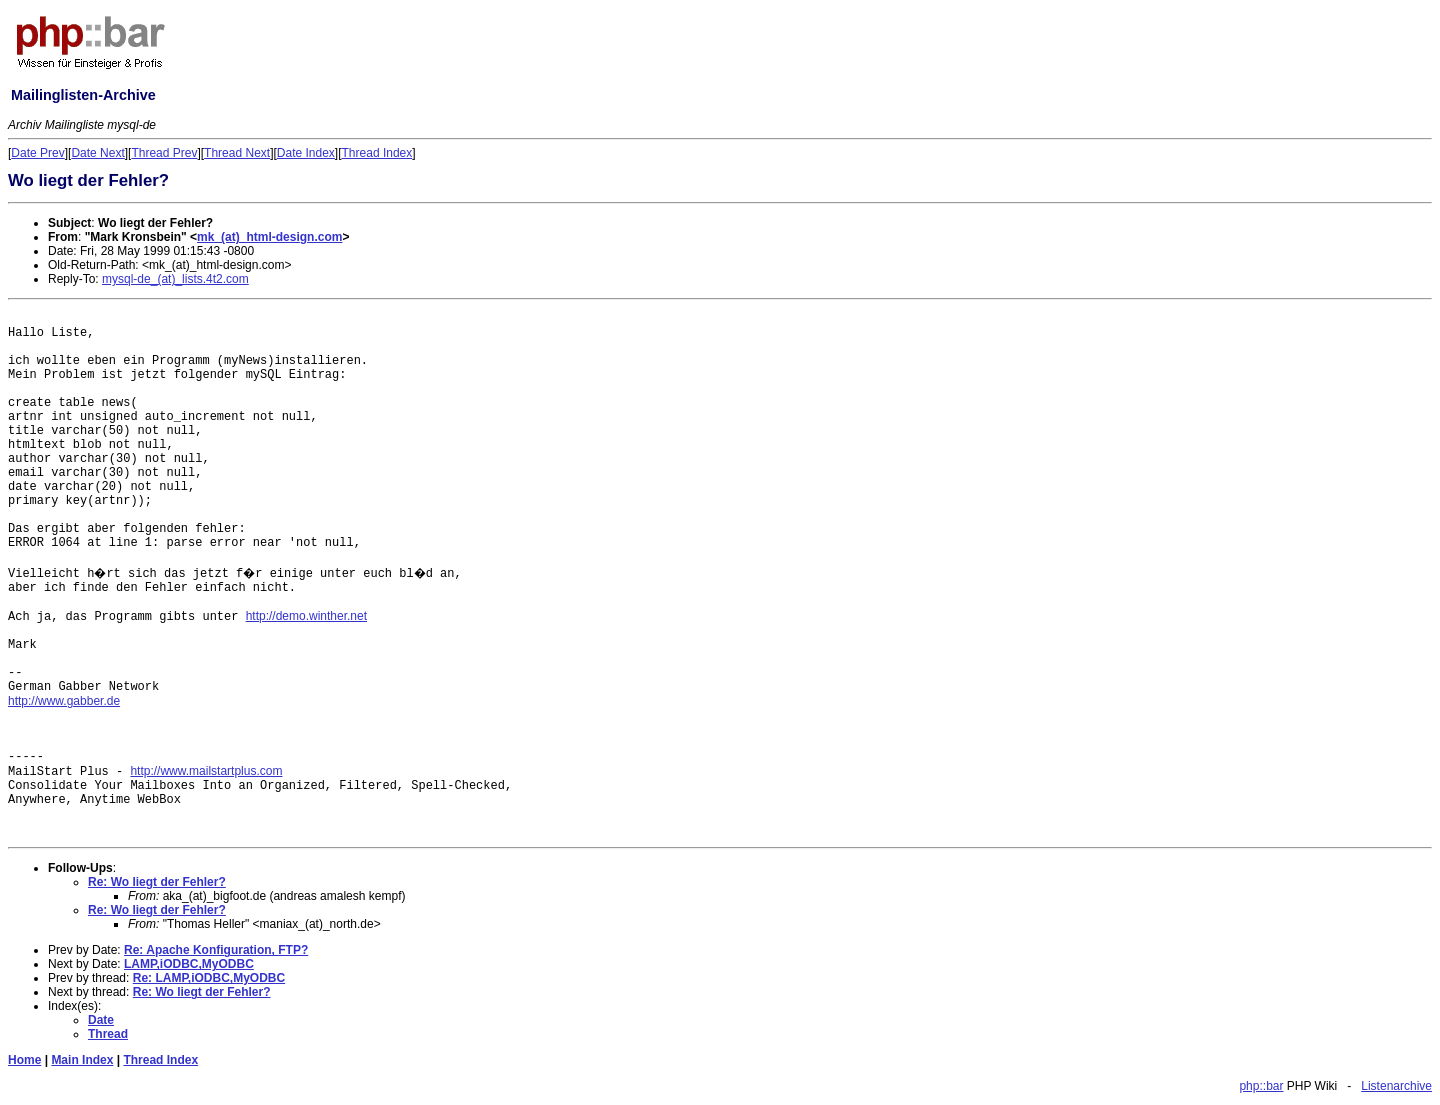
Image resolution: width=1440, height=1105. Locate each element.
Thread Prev (164, 153)
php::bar (1261, 1086)
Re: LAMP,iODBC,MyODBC (209, 978)
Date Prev (37, 153)
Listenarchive (1396, 1086)
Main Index (82, 1060)
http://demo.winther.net (306, 616)
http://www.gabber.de (64, 701)
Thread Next (237, 153)
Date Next (97, 153)
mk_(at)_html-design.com (269, 237)
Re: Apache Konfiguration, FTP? (216, 950)
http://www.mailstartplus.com (206, 771)
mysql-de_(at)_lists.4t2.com (175, 279)
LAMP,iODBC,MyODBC (189, 964)
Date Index (306, 153)
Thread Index (377, 153)
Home (24, 1060)
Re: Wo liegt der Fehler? (157, 882)
